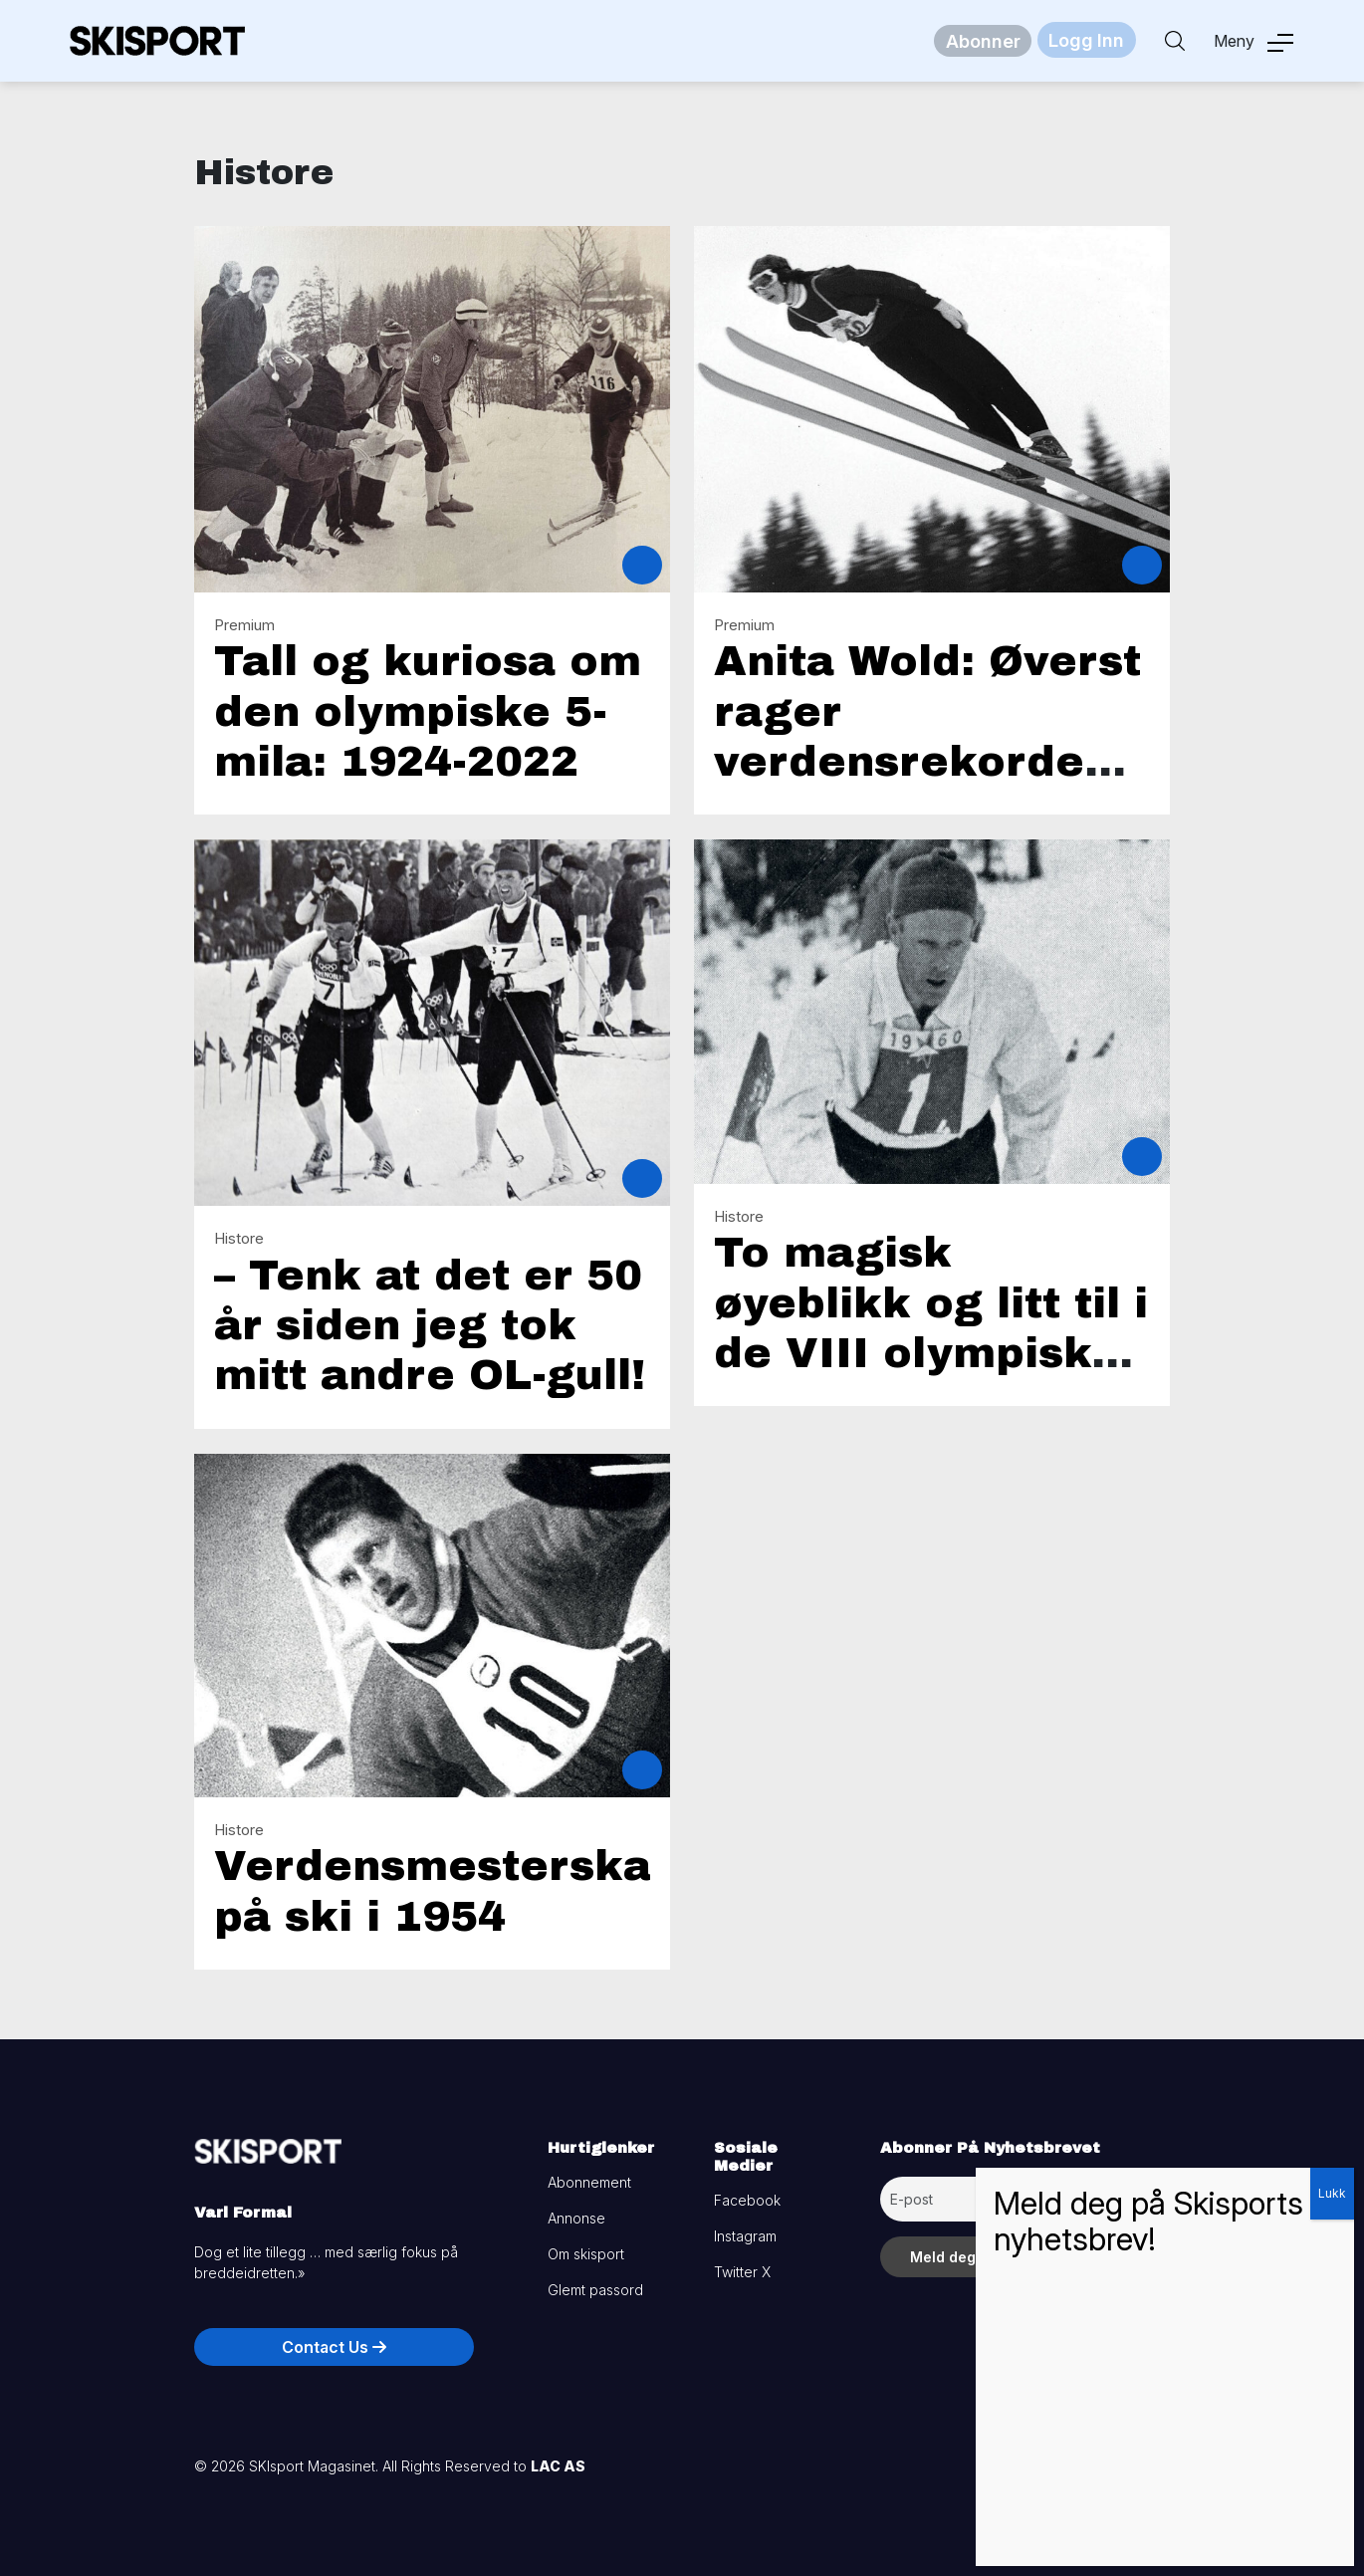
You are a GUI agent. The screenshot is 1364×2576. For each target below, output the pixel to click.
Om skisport (586, 2253)
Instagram (745, 2235)
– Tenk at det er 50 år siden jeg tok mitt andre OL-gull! (429, 1326)
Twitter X (742, 2271)
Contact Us (334, 2347)
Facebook (747, 2200)
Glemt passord (595, 2289)
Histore (239, 1238)
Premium (244, 624)
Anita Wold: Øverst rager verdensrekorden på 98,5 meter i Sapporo (927, 761)
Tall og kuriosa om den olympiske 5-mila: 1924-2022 (427, 711)
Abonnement (589, 2182)
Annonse (576, 2218)
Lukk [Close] (1332, 2193)
